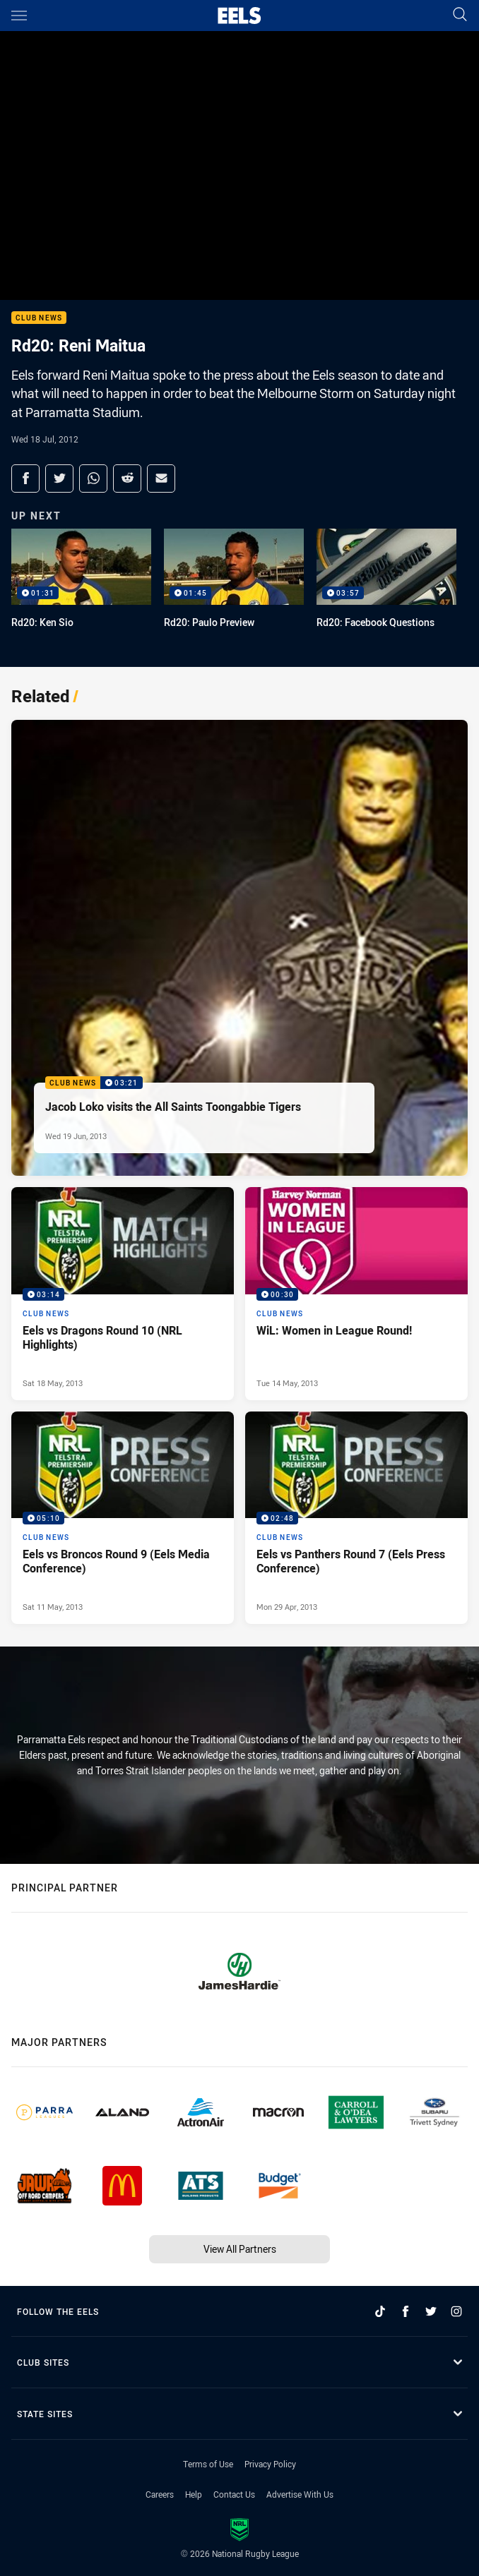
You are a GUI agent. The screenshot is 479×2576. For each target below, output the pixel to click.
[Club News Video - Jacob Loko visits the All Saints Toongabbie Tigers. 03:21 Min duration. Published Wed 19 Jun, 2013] (239, 948)
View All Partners (239, 2249)
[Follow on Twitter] (431, 2311)
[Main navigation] (19, 15)
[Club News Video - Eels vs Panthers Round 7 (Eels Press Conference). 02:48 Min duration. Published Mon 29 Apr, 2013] (356, 1518)
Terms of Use (208, 2463)
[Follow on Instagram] (456, 2311)
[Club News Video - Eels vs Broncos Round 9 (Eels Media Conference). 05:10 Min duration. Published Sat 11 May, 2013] (122, 1518)
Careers (160, 2494)
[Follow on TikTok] (380, 2311)
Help (193, 2494)
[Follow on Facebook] (405, 2311)
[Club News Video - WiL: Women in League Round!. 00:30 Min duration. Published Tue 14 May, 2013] (356, 1293)
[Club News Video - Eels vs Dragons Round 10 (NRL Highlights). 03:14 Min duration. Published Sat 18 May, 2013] (122, 1293)
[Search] (460, 15)
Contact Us (234, 2494)
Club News (39, 318)
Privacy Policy (270, 2463)
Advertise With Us (299, 2494)
